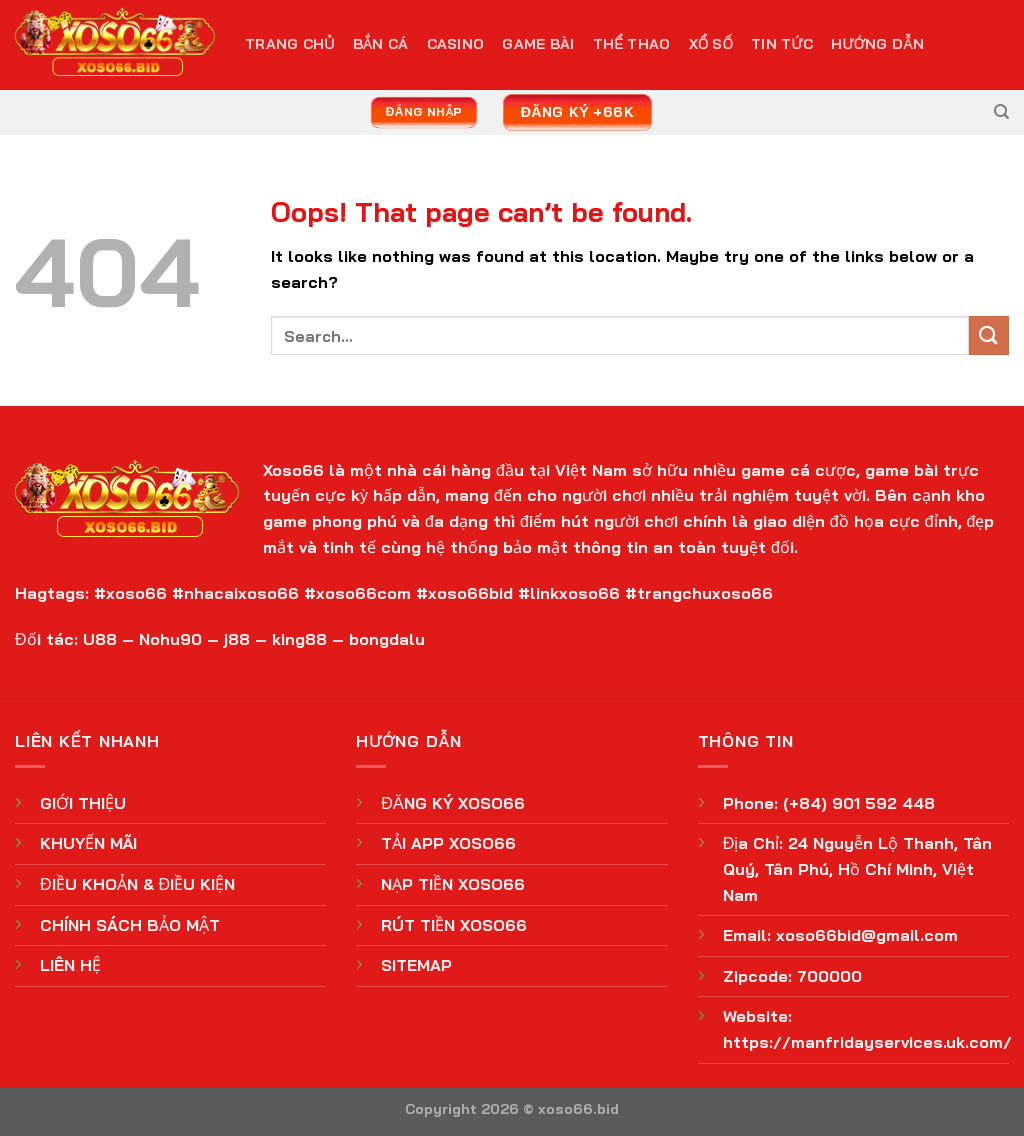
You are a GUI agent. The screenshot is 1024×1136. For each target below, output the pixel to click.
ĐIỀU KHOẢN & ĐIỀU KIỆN (137, 884)
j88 (237, 639)
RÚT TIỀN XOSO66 (454, 925)
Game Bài (538, 44)
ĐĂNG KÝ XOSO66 (452, 803)
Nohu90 (170, 639)
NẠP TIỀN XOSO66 (453, 884)
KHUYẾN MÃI (88, 843)
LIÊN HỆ (70, 965)
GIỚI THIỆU (83, 803)
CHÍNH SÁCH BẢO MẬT (130, 925)
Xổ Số (711, 44)
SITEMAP (416, 965)
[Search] (1001, 112)
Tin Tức (782, 44)
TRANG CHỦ (290, 44)
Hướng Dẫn (877, 44)
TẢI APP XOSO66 (448, 843)
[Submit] (989, 335)
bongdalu (387, 639)
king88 (299, 639)
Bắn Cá (381, 44)
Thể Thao (632, 44)
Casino (456, 44)
